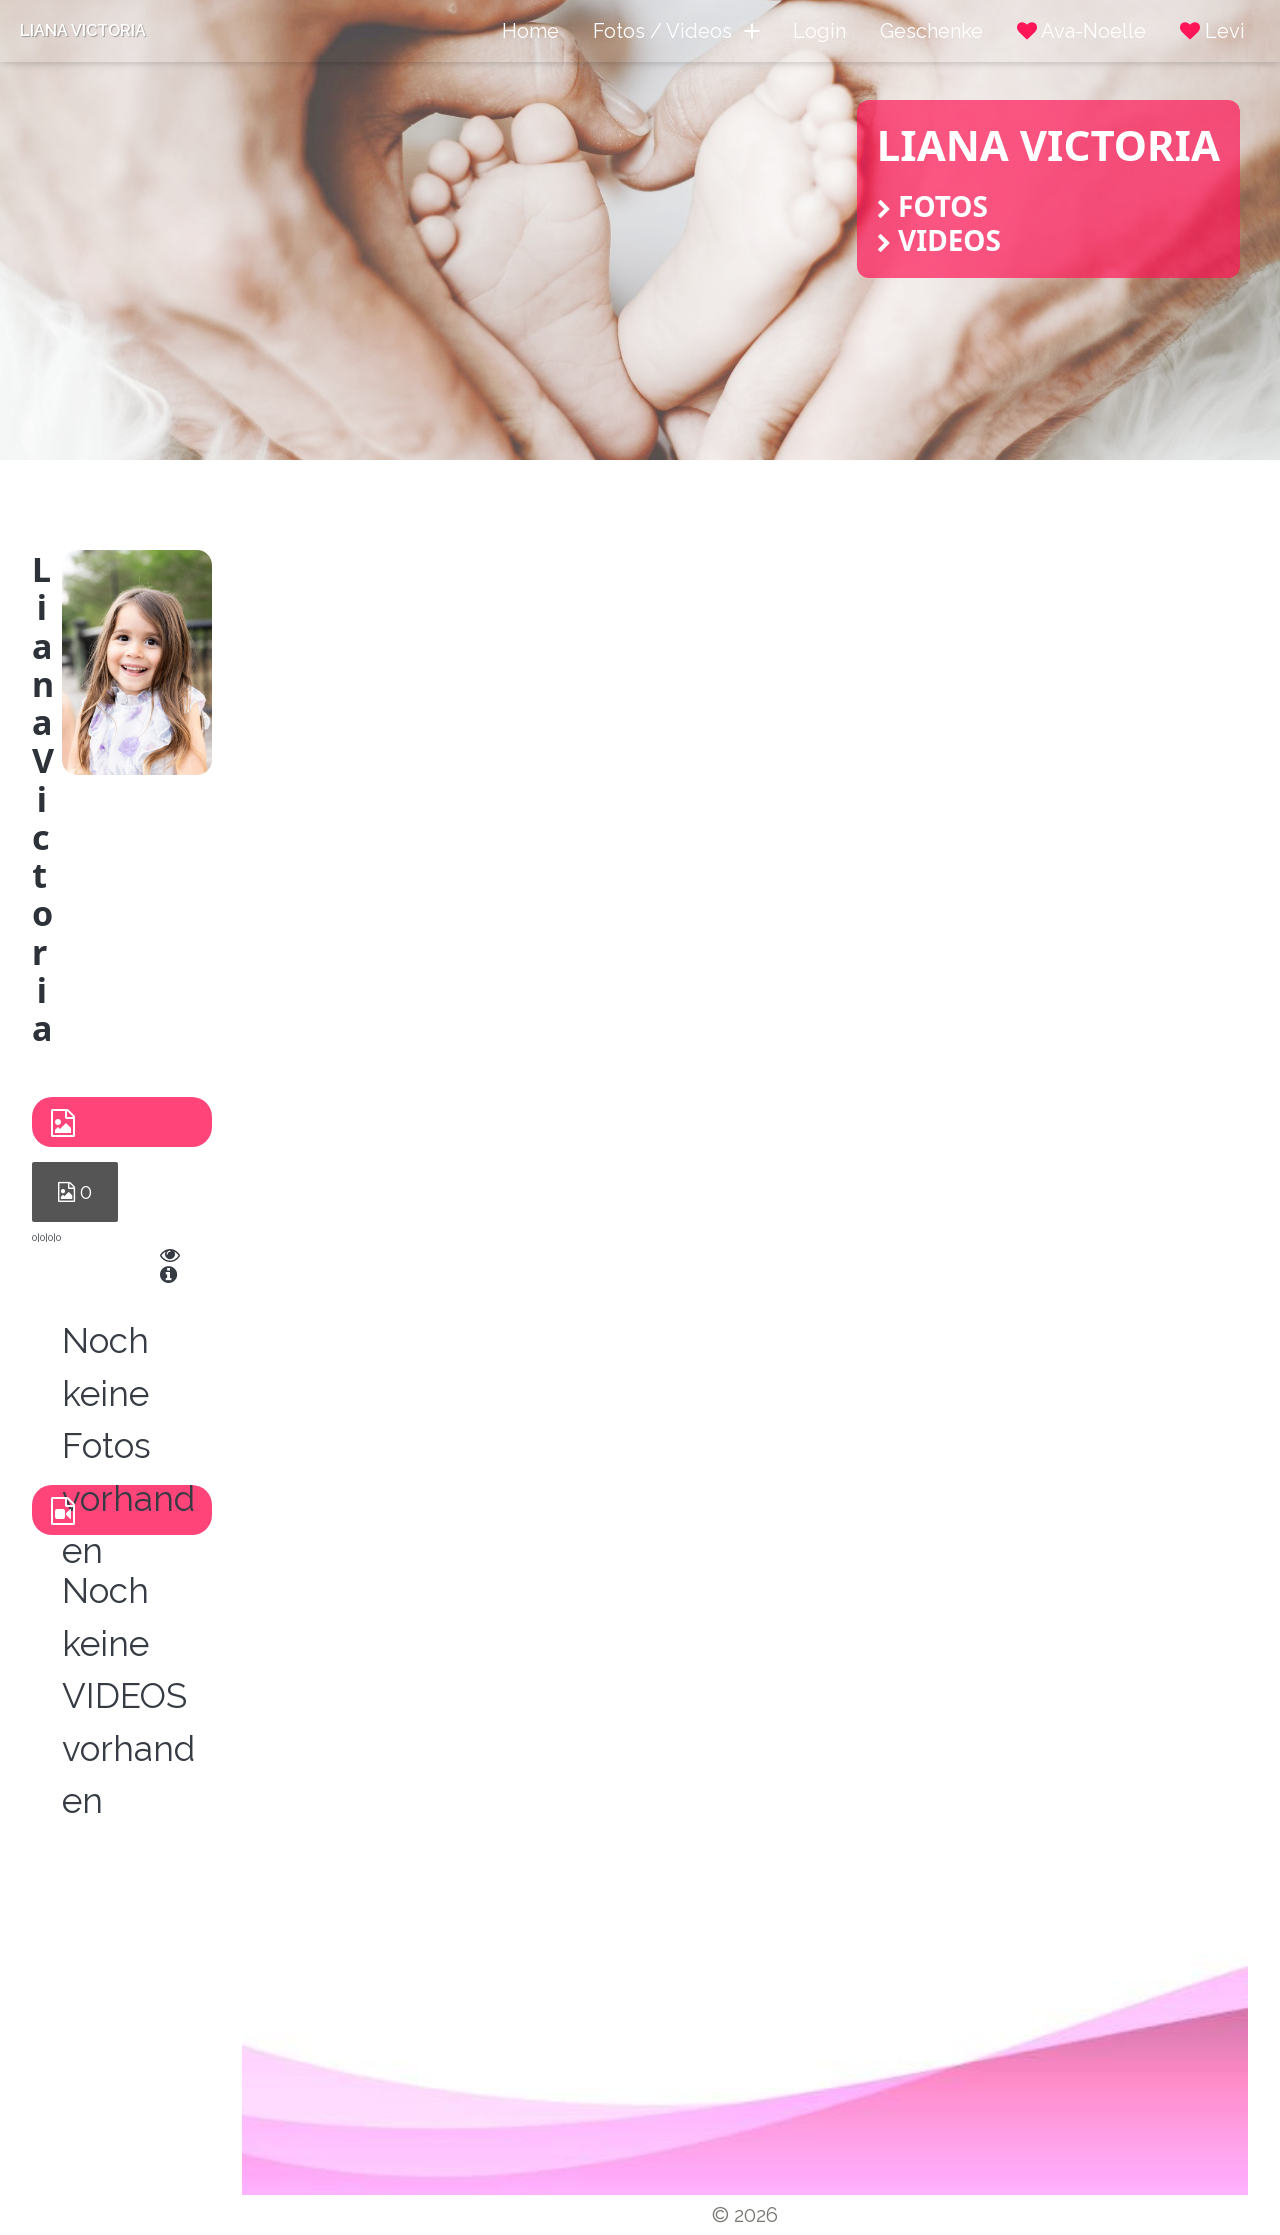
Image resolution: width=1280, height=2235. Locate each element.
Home (530, 31)
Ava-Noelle (1081, 31)
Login (819, 31)
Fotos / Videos (676, 31)
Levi (1212, 31)
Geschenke (931, 31)
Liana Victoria (83, 30)
